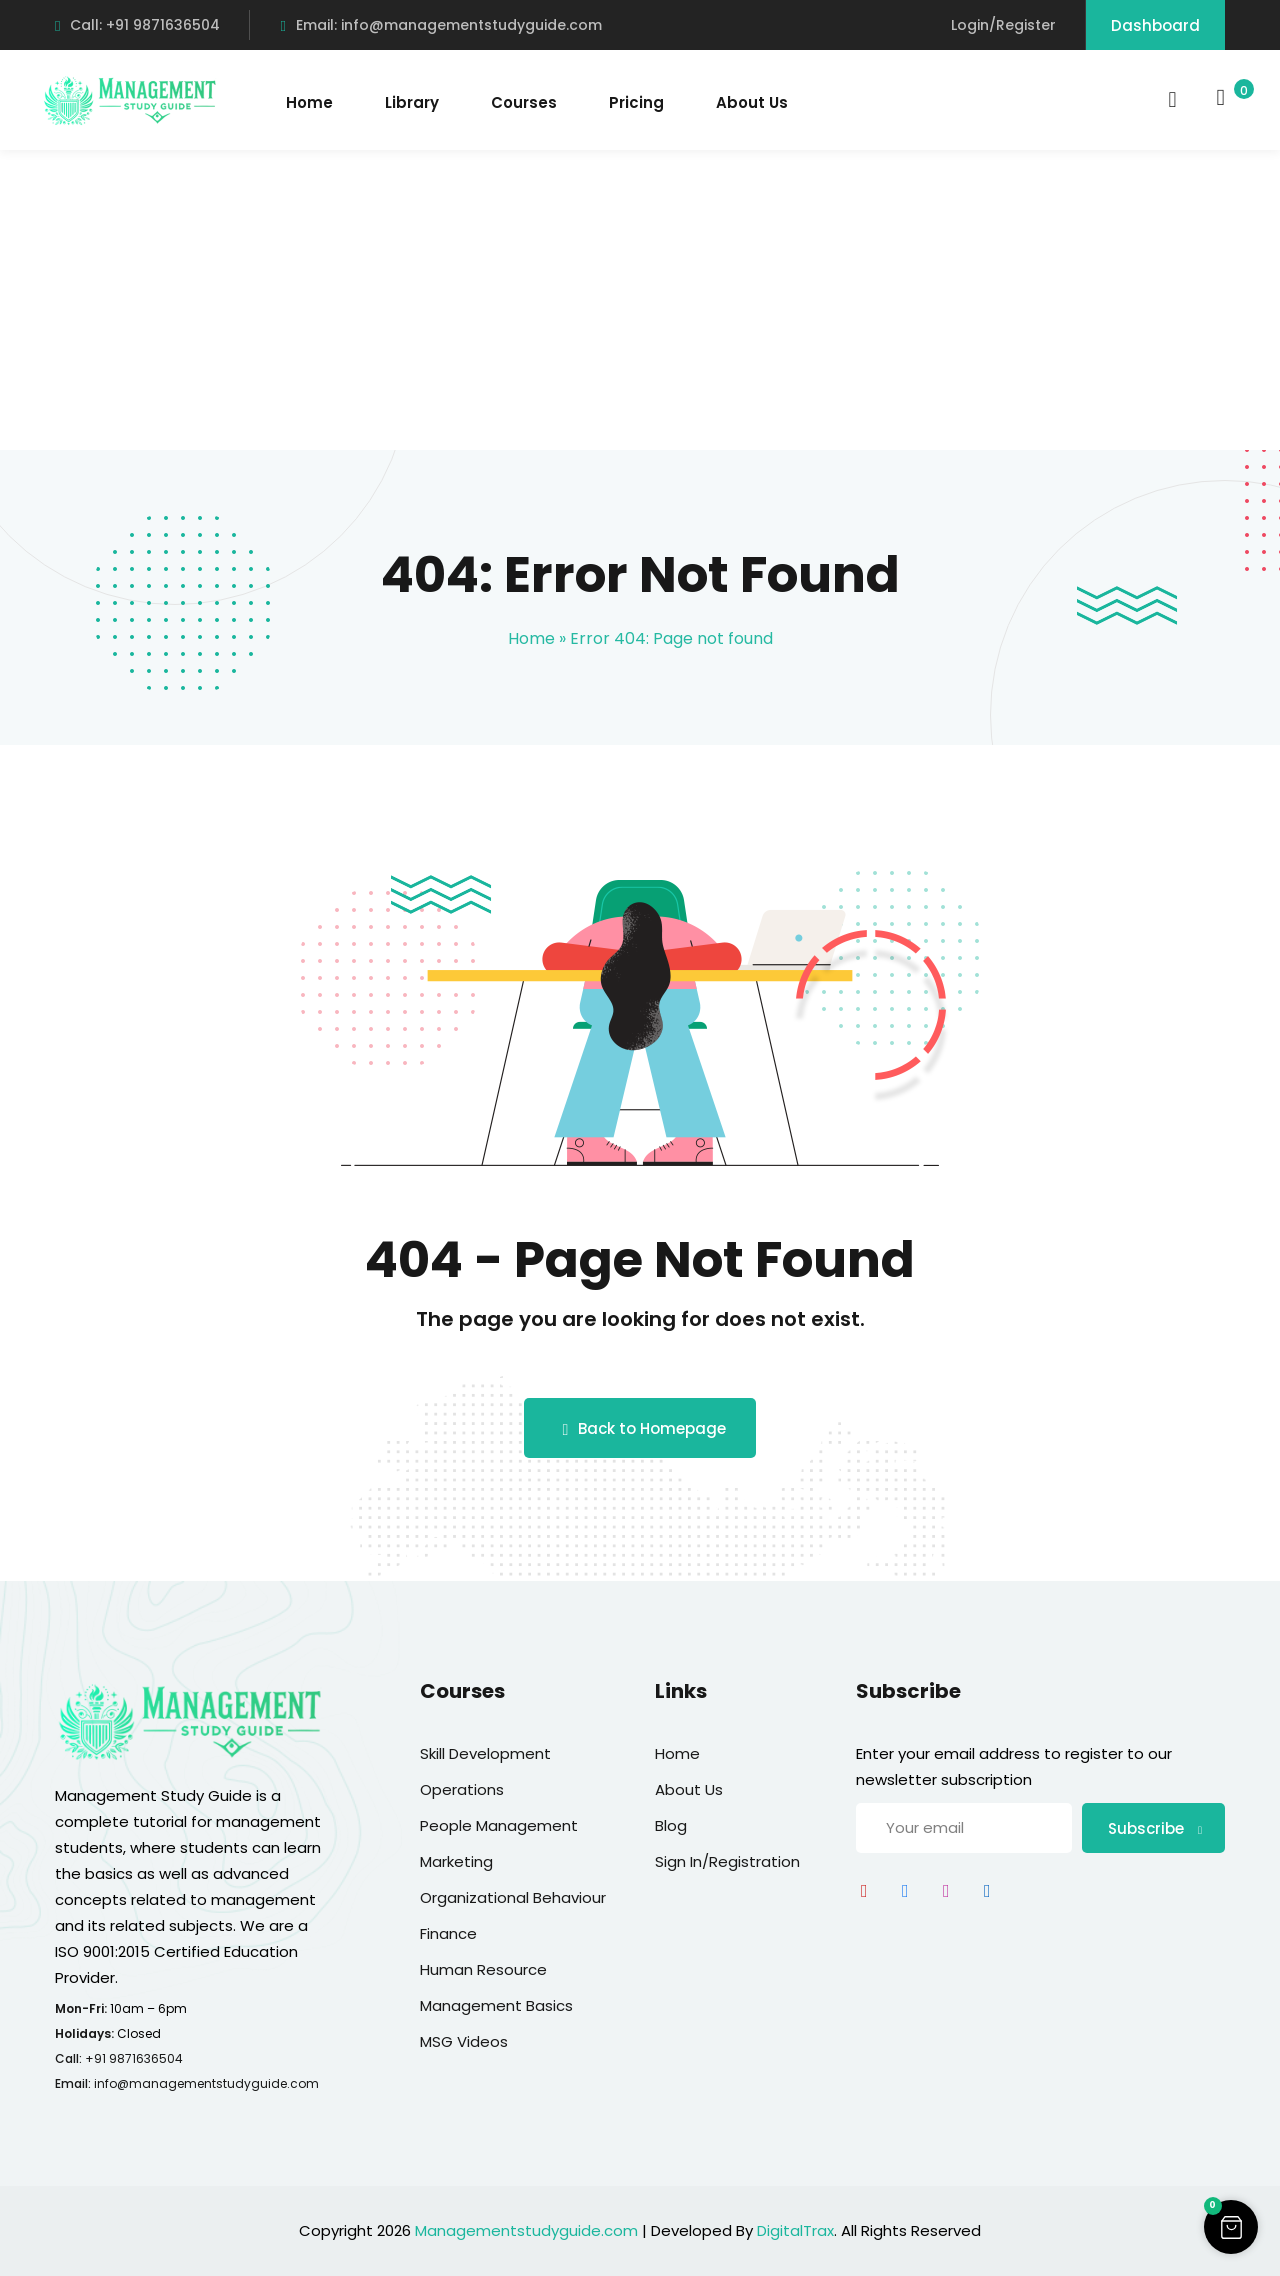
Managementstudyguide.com (526, 2230)
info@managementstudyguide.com (206, 2083)
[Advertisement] (640, 300)
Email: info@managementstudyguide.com (440, 25)
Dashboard (1155, 25)
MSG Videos (464, 2041)
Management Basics (496, 2005)
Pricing (636, 102)
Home (309, 102)
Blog (671, 1825)
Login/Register (1003, 25)
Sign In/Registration (727, 1861)
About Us (752, 102)
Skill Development (485, 1753)
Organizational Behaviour (513, 1897)
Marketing (456, 1861)
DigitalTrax (795, 2230)
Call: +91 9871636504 (137, 25)
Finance (448, 1933)
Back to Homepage (640, 1428)
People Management (499, 1825)
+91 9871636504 (134, 2058)
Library (412, 102)
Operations (462, 1789)
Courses (524, 102)
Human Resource (483, 1969)
